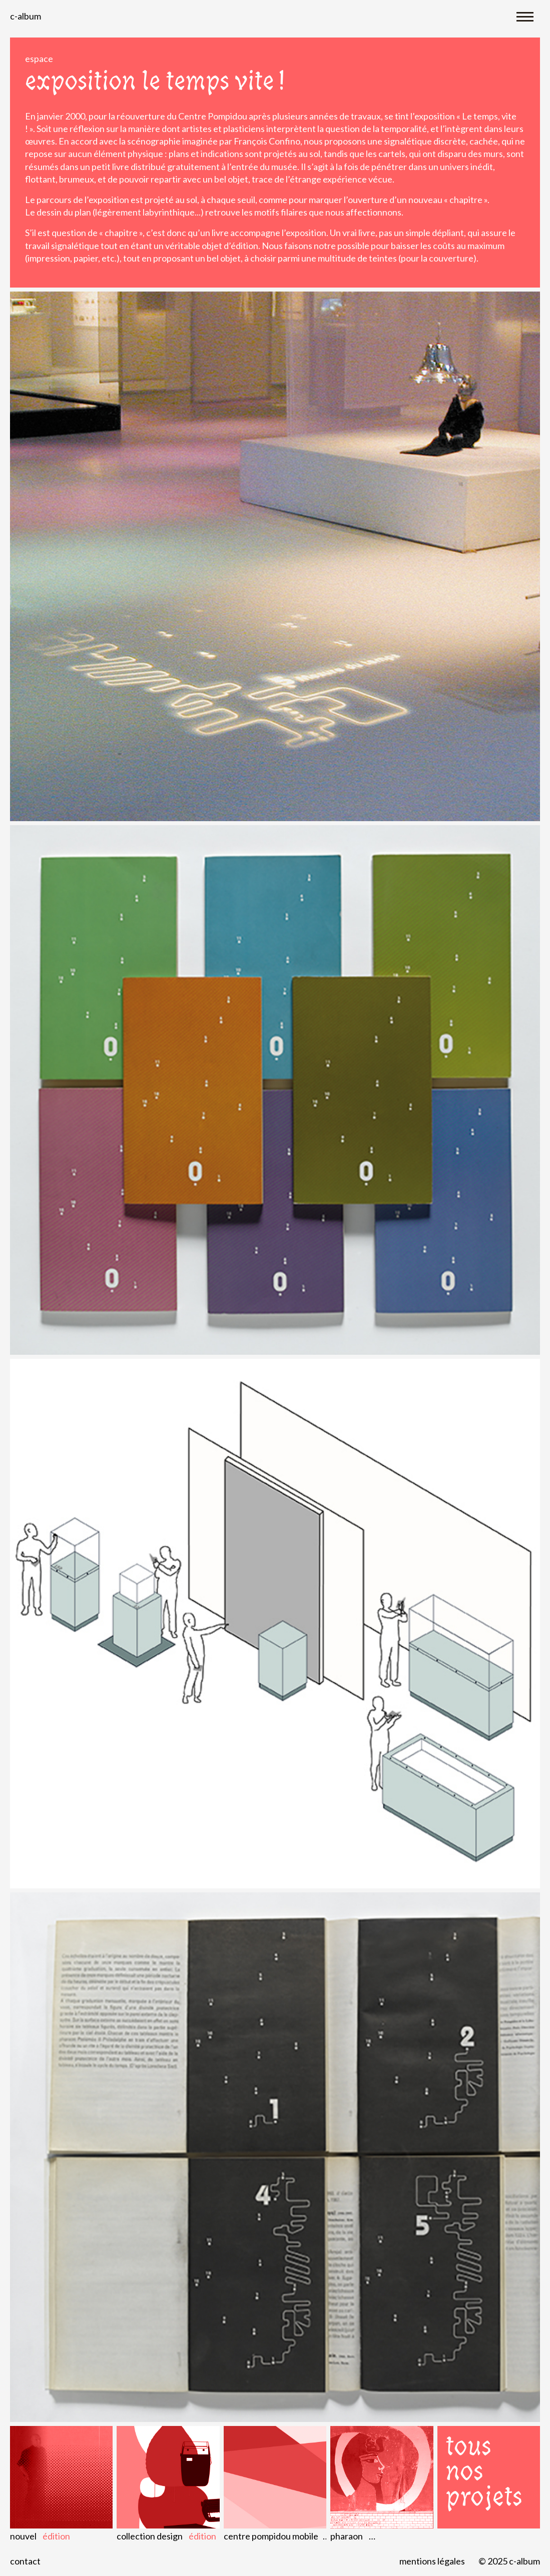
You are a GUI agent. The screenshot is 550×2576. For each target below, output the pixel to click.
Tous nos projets (483, 2471)
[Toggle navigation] (525, 16)
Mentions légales (432, 2560)
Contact (25, 2560)
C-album (25, 16)
